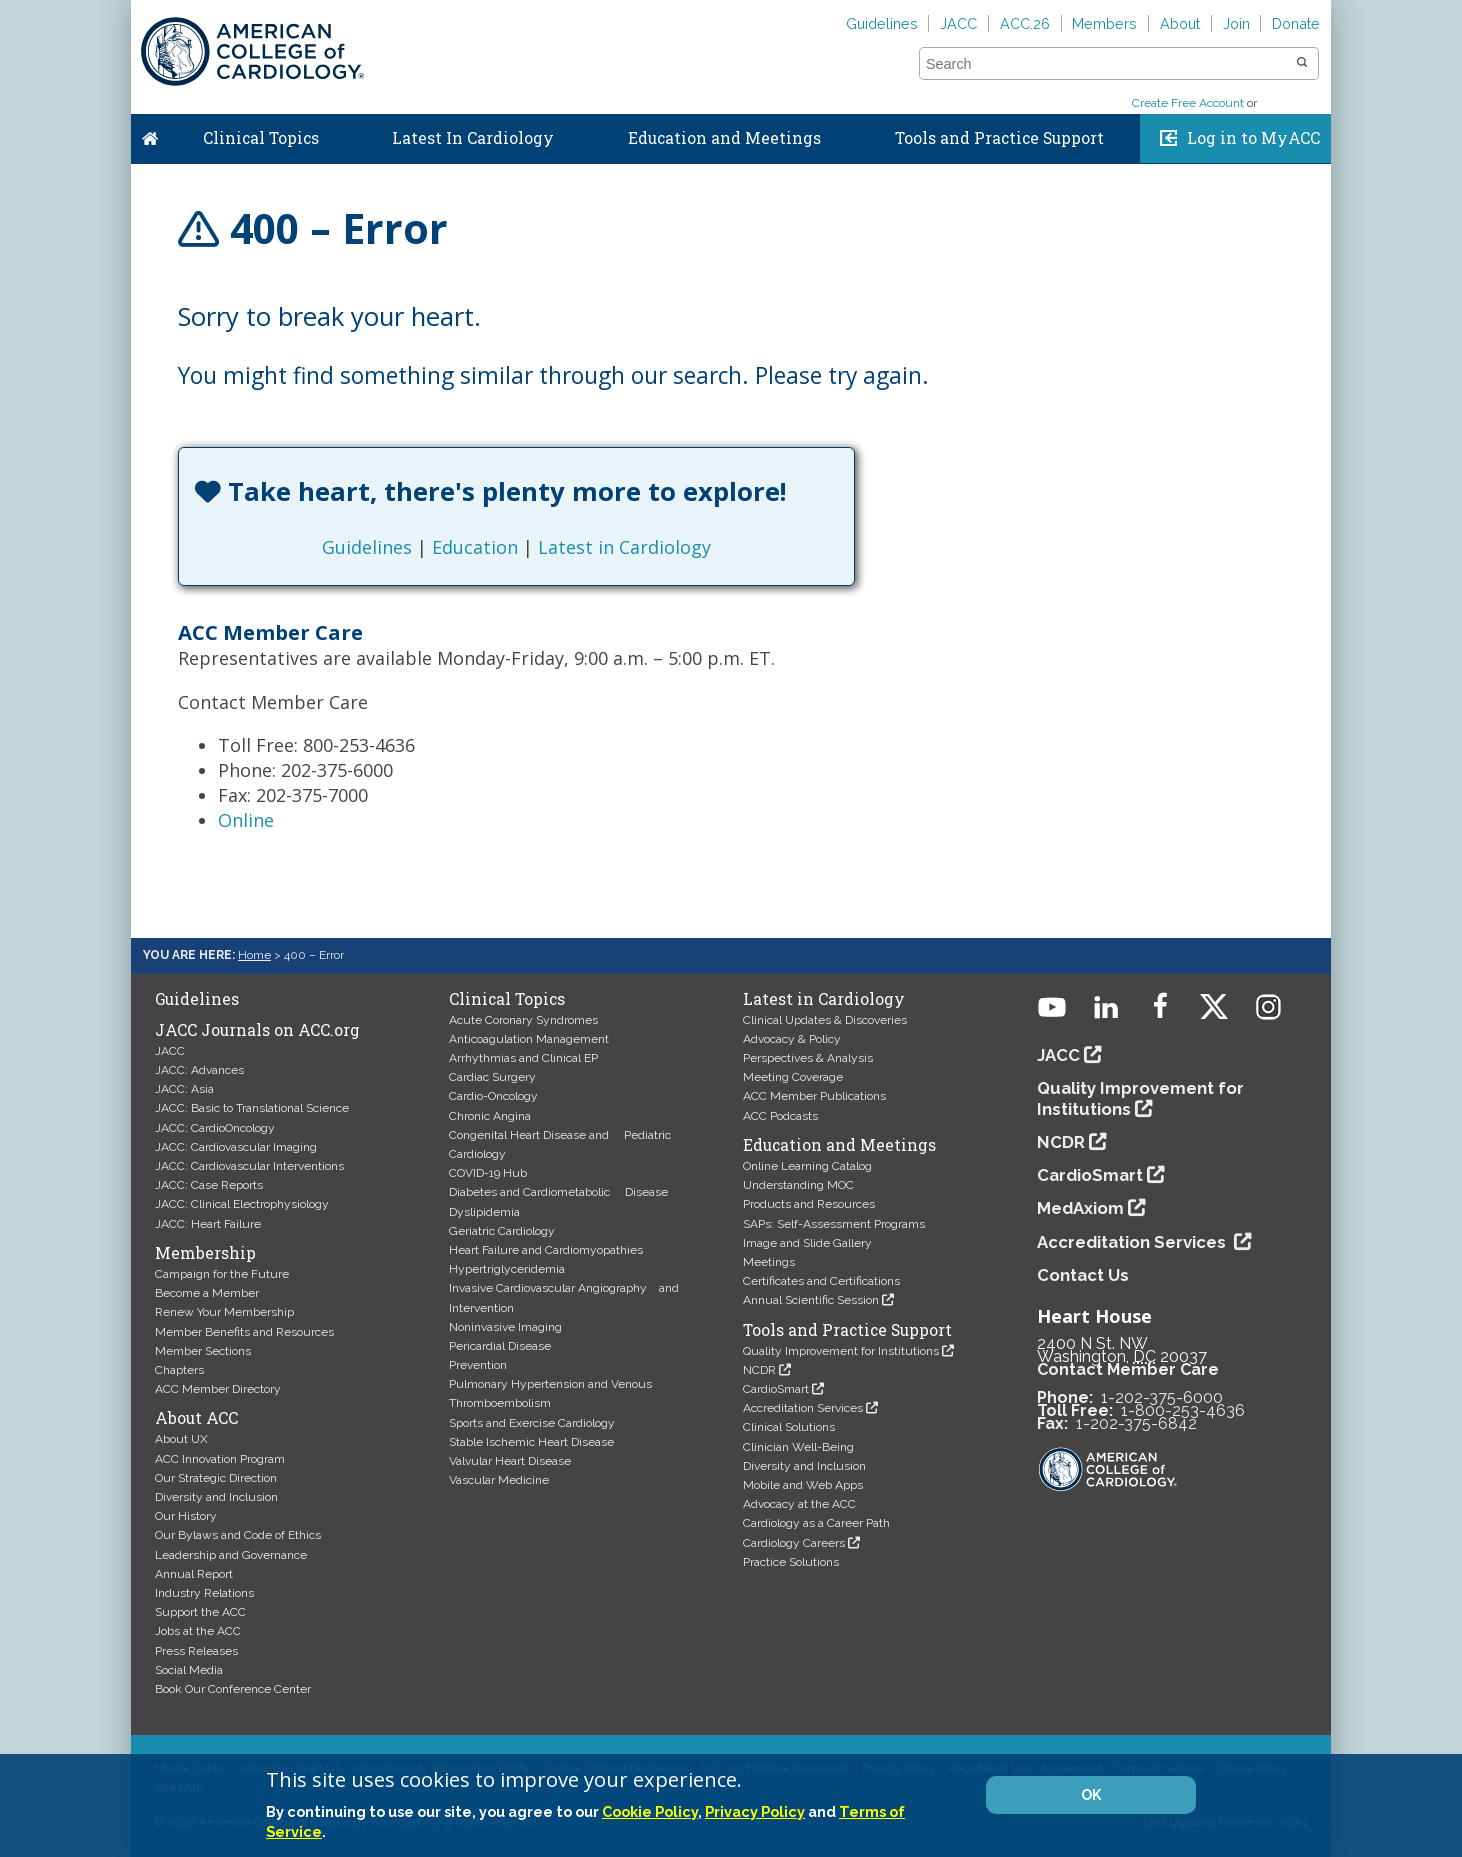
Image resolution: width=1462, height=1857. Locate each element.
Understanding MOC (798, 1185)
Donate (1296, 23)
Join (1236, 23)
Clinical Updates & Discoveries (825, 1020)
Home (150, 134)
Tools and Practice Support (999, 138)
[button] (1302, 63)
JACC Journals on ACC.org (257, 1030)
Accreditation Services (803, 1408)
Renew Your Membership (224, 1312)
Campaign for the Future (222, 1274)
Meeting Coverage (793, 1077)
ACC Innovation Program (220, 1459)
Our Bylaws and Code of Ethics (238, 1535)
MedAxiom (1080, 1208)
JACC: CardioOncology (215, 1128)
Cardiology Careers (794, 1543)
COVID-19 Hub (488, 1173)
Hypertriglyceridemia (507, 1269)
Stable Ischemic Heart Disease (531, 1442)
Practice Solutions (791, 1562)
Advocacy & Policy (792, 1039)
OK (1091, 1795)
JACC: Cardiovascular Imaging (236, 1147)
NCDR (759, 1370)
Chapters (179, 1370)
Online (246, 820)
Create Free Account (1188, 103)
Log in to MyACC (1253, 138)
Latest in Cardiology (624, 547)
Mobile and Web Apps (803, 1485)
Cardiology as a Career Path (816, 1523)
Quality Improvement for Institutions (841, 1351)
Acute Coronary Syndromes (523, 1020)
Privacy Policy (755, 1811)
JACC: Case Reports (209, 1185)
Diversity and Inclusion (216, 1497)
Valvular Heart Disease (510, 1461)
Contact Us (1083, 1275)
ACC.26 (1025, 23)
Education (475, 547)
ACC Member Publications (814, 1096)
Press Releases (196, 1651)
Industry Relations (204, 1593)
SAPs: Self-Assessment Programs (834, 1224)
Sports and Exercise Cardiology (532, 1423)
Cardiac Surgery (492, 1077)
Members (1104, 23)
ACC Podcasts (780, 1116)
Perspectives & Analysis (808, 1058)
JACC (958, 23)
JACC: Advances (199, 1070)
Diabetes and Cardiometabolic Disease (558, 1192)
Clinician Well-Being (798, 1447)
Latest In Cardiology (473, 138)
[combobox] (1106, 64)
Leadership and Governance (231, 1555)
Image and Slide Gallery (807, 1243)
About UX (181, 1439)
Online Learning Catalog (807, 1166)
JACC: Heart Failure (208, 1224)
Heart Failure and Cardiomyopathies (546, 1250)
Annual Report (194, 1574)
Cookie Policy (650, 1811)
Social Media (189, 1670)
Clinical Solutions (789, 1427)
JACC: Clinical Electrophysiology (242, 1204)
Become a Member (207, 1293)
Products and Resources (809, 1204)
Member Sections (203, 1351)
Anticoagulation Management (529, 1039)
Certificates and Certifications (821, 1281)
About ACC (196, 1418)
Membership (205, 1253)
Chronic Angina (490, 1116)
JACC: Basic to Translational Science (252, 1108)
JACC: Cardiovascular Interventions (249, 1166)
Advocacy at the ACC (799, 1504)
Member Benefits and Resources (244, 1332)
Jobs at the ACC (198, 1631)
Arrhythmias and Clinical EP (523, 1058)
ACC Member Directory (218, 1389)
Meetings (769, 1262)
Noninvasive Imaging (505, 1327)
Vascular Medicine (499, 1480)
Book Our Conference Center (233, 1689)
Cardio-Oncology (493, 1096)
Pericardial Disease (500, 1346)
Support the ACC (200, 1612)
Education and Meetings (724, 138)
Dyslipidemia (484, 1212)
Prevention (478, 1365)
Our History (186, 1516)
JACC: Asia (184, 1089)
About (1180, 23)
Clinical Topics (261, 138)
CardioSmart (776, 1389)
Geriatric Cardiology (502, 1231)
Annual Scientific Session (811, 1300)
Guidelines (882, 23)
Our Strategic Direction (216, 1478)
